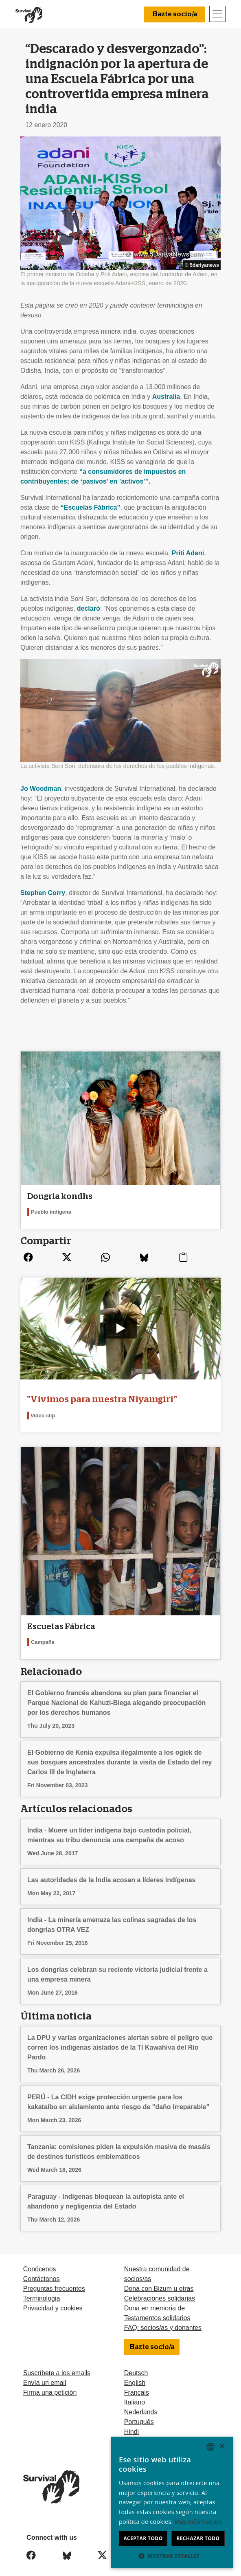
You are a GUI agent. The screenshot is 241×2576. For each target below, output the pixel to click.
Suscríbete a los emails (56, 2365)
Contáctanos (41, 2271)
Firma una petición (50, 2384)
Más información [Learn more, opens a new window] (198, 2521)
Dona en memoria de (154, 2300)
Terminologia (41, 2290)
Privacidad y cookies (53, 2300)
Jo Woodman (40, 788)
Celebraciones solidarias (159, 2290)
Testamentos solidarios (157, 2310)
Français (136, 2384)
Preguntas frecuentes (54, 2280)
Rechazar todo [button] (197, 2538)
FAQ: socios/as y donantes (163, 2319)
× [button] (222, 2447)
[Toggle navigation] (217, 14)
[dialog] (172, 2502)
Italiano (134, 2394)
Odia (131, 2433)
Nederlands (141, 2404)
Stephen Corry (42, 892)
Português (139, 2414)
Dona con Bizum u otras (159, 2280)
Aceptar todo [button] (142, 2538)
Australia (166, 396)
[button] (172, 2556)
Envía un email (44, 2374)
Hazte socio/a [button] (174, 14)
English (134, 2374)
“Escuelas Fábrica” (90, 507)
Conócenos (39, 2261)
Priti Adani (188, 553)
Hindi (131, 2423)
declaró (88, 608)
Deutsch (136, 2365)
